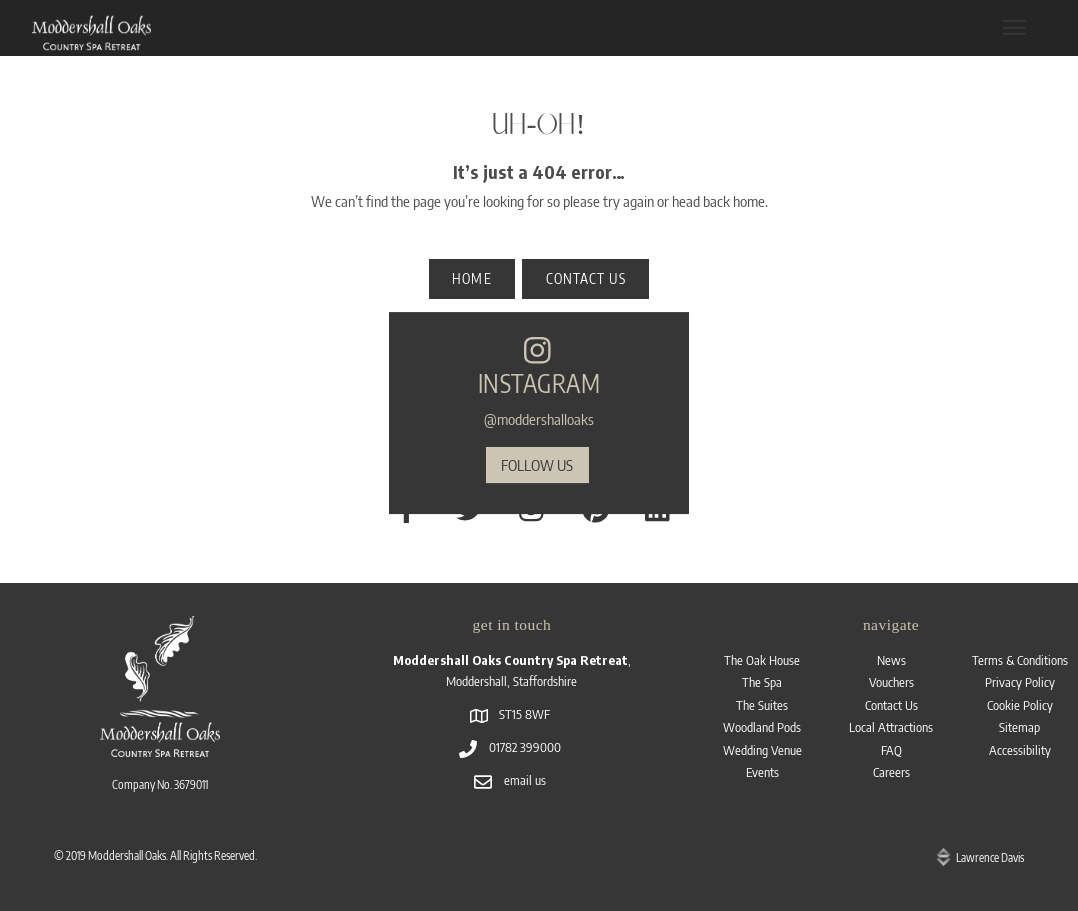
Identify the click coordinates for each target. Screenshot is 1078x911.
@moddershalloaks (539, 418)
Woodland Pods (762, 727)
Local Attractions (891, 727)
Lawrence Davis (990, 857)
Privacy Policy (1020, 682)
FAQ (891, 750)
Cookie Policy (1020, 705)
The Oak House (762, 660)
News (891, 660)
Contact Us (891, 705)
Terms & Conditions (1020, 660)
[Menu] (1014, 27)
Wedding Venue (762, 750)
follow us (537, 464)
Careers (891, 772)
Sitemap (1019, 727)
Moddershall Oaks (127, 855)
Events (762, 772)
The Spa (762, 682)
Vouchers (891, 682)
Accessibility (1020, 750)
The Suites (762, 705)
